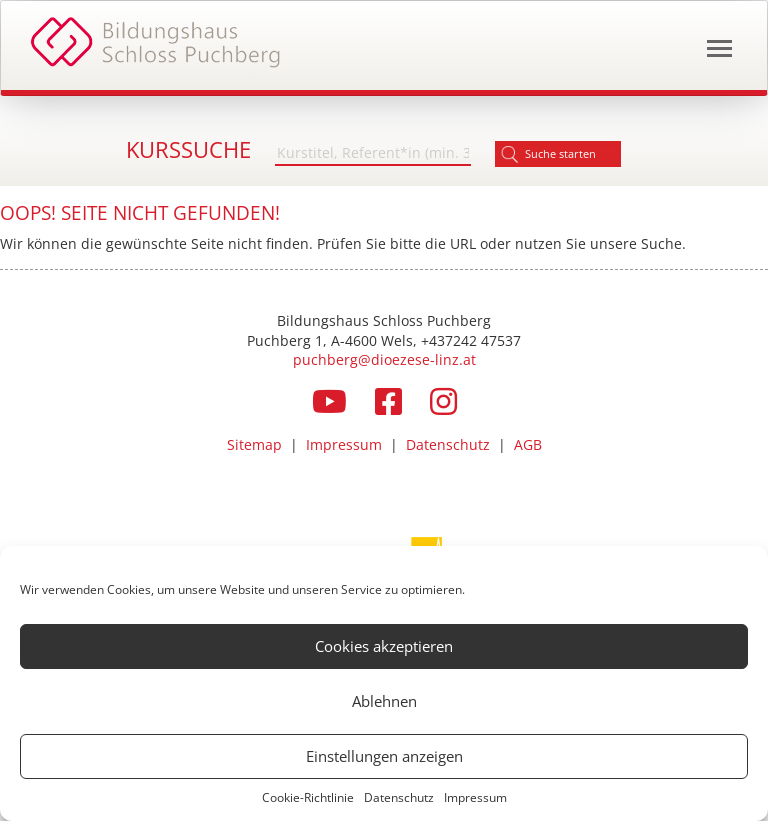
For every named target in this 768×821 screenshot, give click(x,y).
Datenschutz (399, 797)
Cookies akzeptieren (384, 646)
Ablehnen (384, 701)
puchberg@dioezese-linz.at (384, 359)
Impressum (475, 797)
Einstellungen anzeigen (384, 756)
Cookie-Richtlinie (308, 797)
